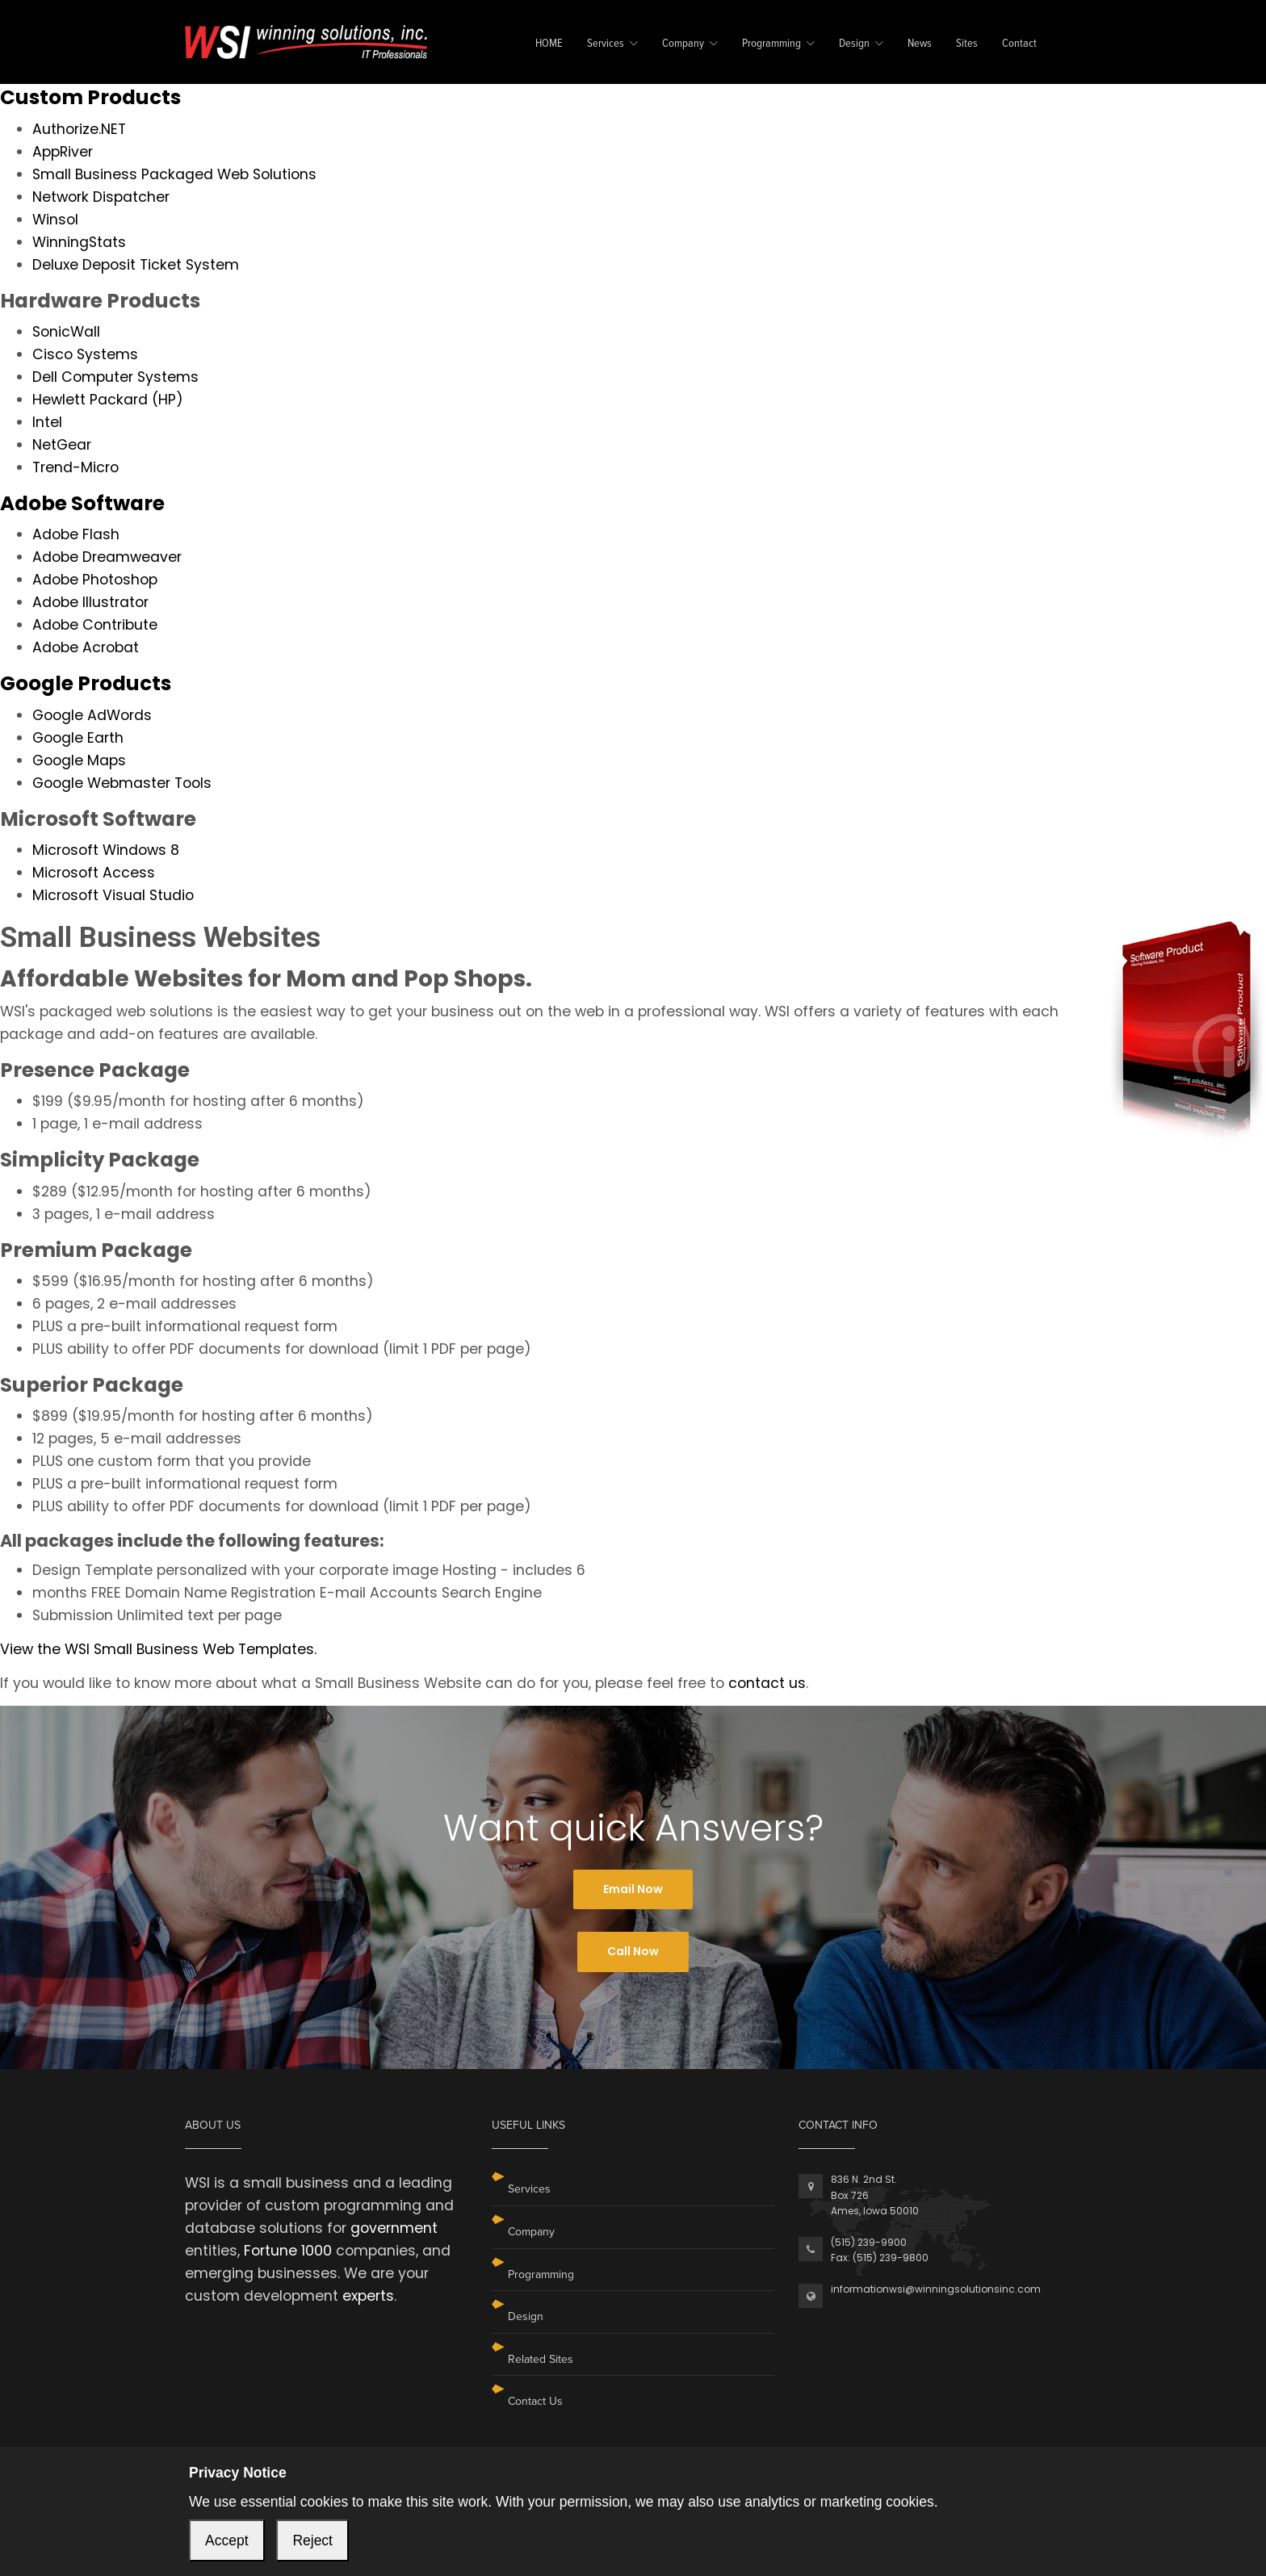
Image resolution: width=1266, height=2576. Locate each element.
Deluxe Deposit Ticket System (135, 264)
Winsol (55, 219)
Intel (47, 422)
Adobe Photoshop (94, 579)
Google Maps (79, 760)
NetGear (61, 444)
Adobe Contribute (94, 625)
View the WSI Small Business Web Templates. (158, 1649)
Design (854, 44)
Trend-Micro (75, 467)
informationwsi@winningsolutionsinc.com (936, 2289)
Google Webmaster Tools (122, 783)
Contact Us (535, 2401)
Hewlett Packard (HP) (107, 399)
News (920, 44)
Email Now (633, 1889)
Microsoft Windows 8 (105, 850)
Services (605, 44)
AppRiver (62, 151)
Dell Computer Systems (115, 377)
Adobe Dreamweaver (107, 557)
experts (368, 2296)
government (394, 2228)
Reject (312, 2540)
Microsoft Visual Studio (113, 895)
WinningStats (79, 242)
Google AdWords (92, 715)
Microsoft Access (93, 872)
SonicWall (66, 331)
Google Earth (78, 738)
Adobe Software (82, 503)
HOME (549, 44)
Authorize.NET (79, 129)
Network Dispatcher (101, 197)
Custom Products (90, 97)
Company (683, 44)
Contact (1019, 44)
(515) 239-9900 (869, 2242)
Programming (771, 44)
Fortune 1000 (288, 2250)
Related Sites (540, 2359)
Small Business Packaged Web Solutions (174, 174)
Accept (227, 2540)
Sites (967, 44)
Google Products (85, 683)
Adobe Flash (75, 534)
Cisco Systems (85, 354)
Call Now (633, 1951)
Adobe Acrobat (85, 647)
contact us (767, 1683)
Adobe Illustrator (90, 602)
